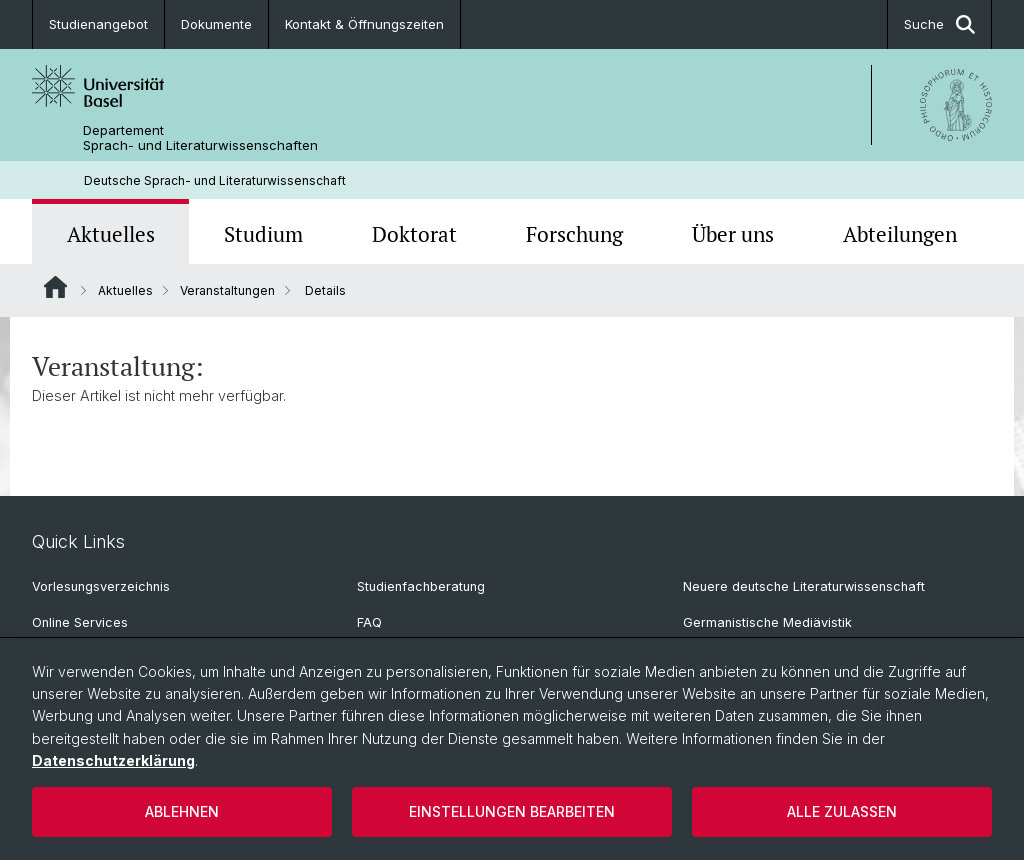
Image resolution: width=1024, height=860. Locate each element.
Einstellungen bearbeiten (512, 811)
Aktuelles (111, 234)
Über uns (733, 234)
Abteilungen (900, 234)
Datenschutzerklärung (113, 760)
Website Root (55, 287)
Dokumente (216, 24)
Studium (263, 234)
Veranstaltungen (227, 290)
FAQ (369, 622)
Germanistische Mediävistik (767, 622)
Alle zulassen (842, 811)
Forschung (574, 234)
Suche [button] (939, 24)
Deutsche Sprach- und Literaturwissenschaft (215, 180)
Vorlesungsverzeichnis (101, 586)
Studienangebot (98, 24)
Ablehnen (182, 811)
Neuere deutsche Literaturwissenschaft (804, 586)
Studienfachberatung (421, 586)
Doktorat (414, 234)
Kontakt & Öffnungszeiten (364, 24)
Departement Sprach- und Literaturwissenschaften (200, 138)
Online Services (80, 622)
